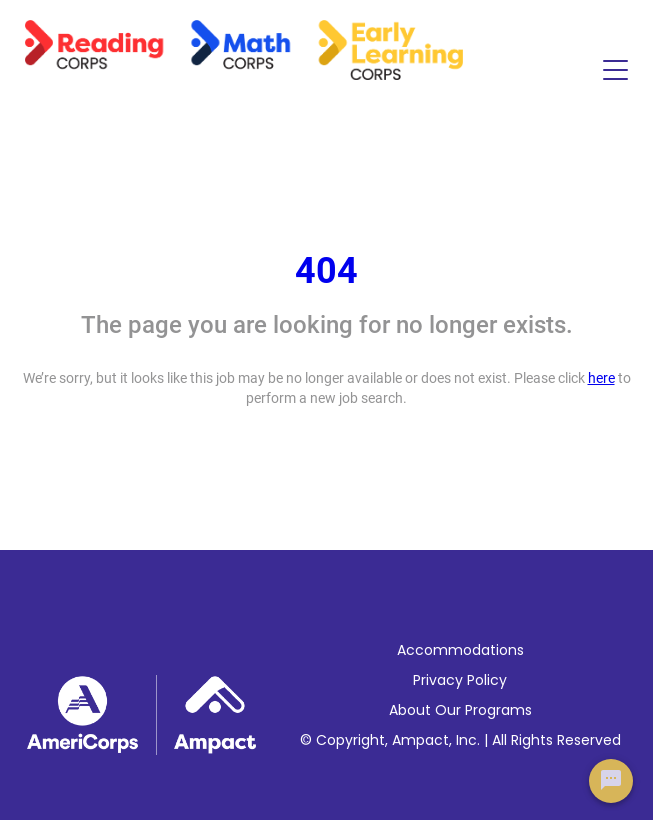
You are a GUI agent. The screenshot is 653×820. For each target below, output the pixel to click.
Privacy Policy (460, 680)
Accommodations (460, 650)
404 (326, 271)
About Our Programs (460, 710)
